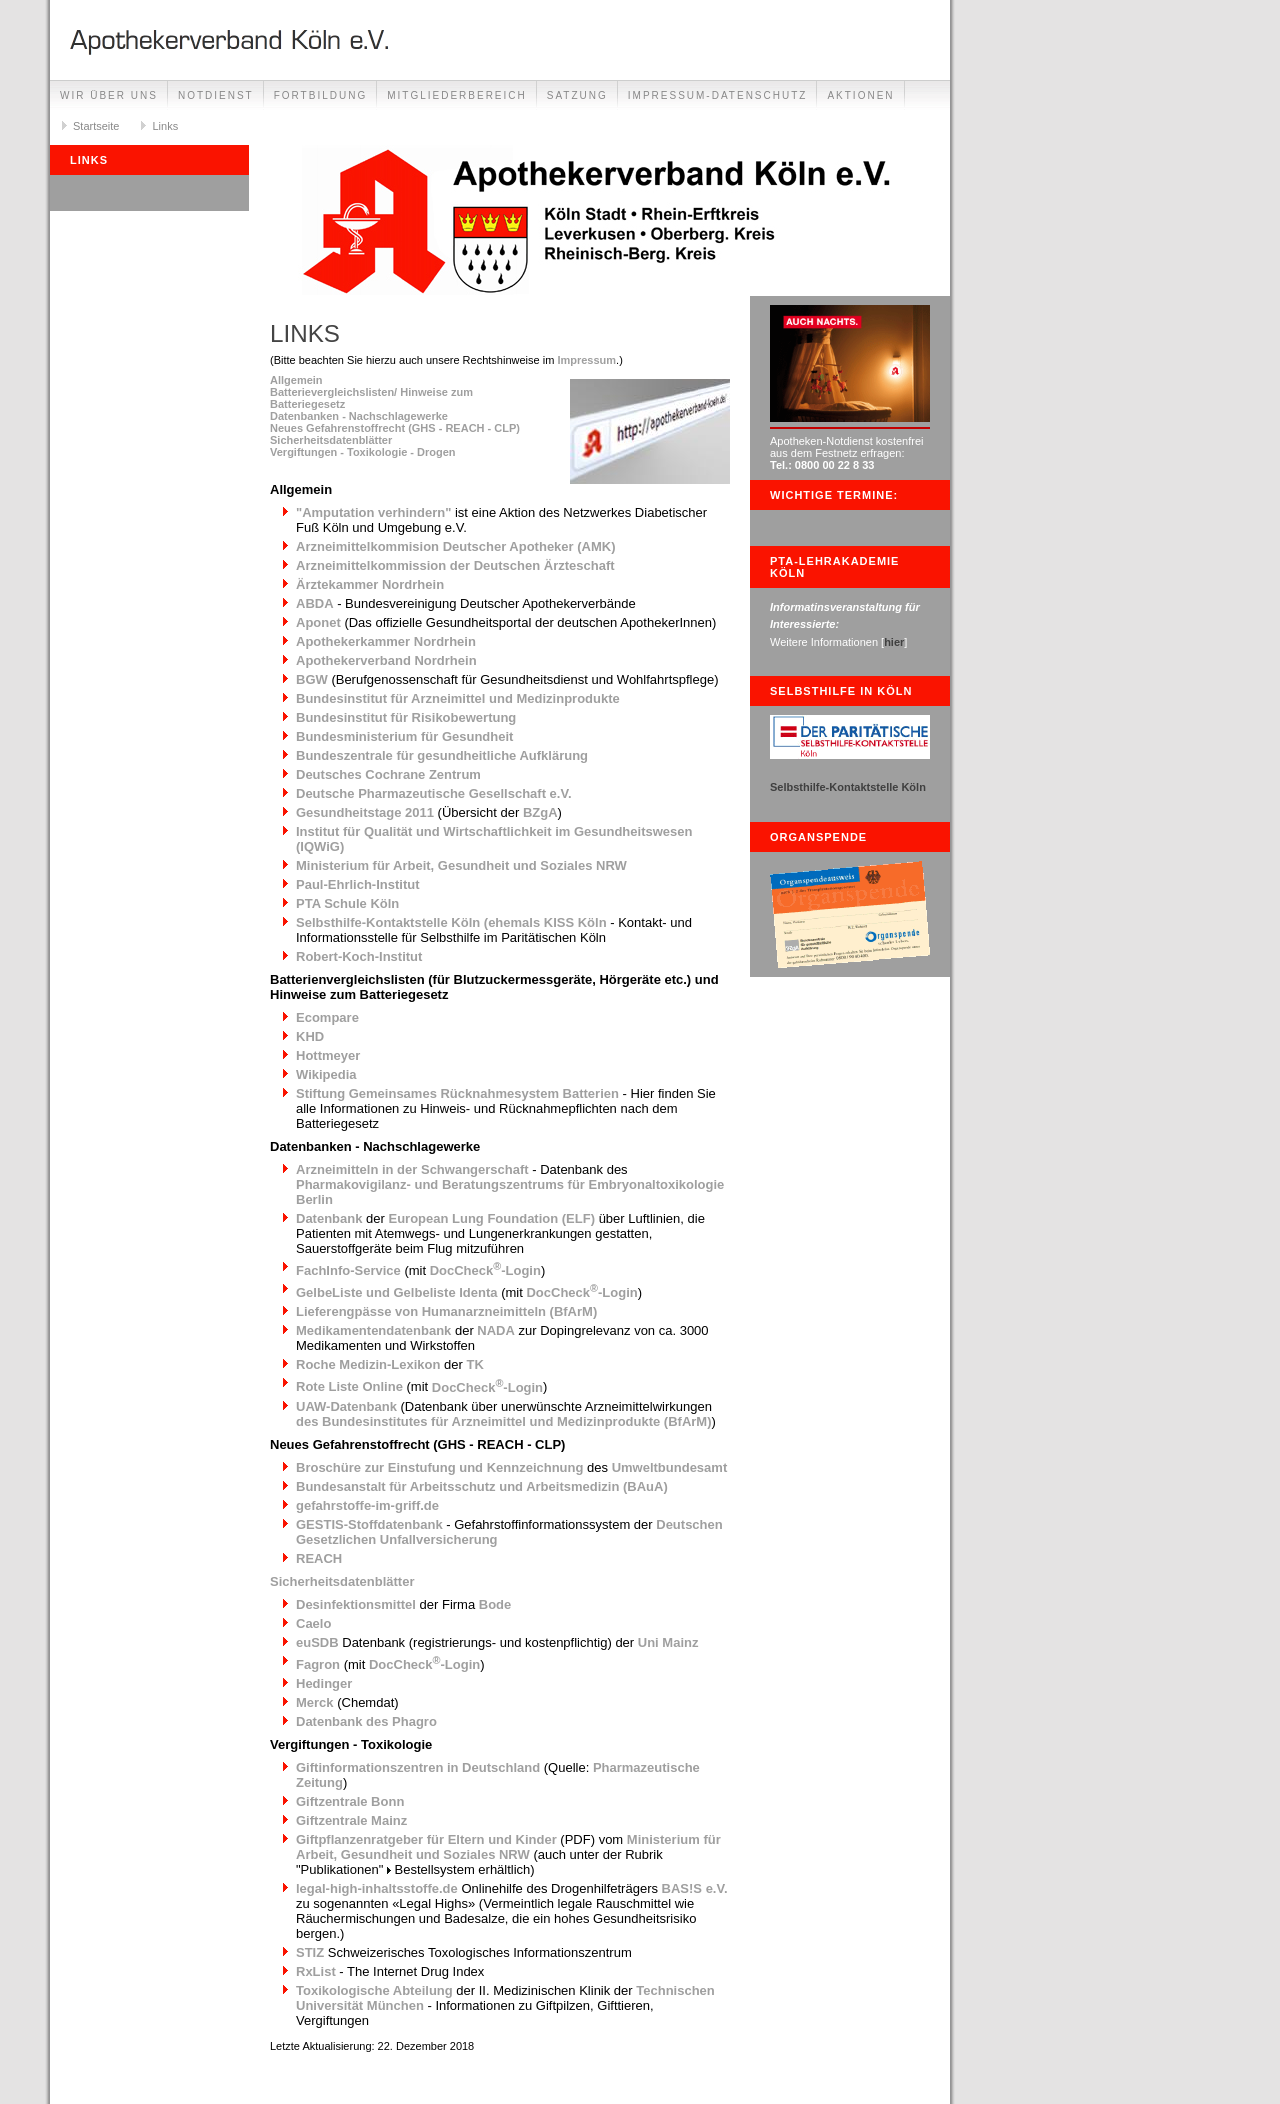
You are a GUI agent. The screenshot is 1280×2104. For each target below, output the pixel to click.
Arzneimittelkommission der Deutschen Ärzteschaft (455, 565)
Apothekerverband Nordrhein (386, 660)
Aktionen (860, 95)
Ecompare (327, 1017)
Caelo (313, 1623)
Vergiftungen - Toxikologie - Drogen (363, 452)
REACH (319, 1558)
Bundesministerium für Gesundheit (404, 736)
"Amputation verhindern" (373, 512)
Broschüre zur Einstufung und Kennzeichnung (439, 1467)
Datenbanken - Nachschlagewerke (359, 416)
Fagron (318, 1664)
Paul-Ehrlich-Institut (358, 884)
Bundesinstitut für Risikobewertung (406, 717)
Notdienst (216, 95)
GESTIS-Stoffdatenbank (369, 1524)
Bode (495, 1604)
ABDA (315, 603)
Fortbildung (321, 95)
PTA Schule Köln (347, 903)
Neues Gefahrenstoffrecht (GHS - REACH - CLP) (395, 428)
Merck (315, 1702)
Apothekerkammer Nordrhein (386, 641)
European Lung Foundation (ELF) (491, 1218)
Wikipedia (326, 1074)
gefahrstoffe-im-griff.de (367, 1505)
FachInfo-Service (348, 1270)
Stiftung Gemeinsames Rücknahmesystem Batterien (457, 1093)
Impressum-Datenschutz (718, 95)
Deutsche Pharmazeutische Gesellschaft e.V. (434, 793)
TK (474, 1364)
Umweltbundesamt (670, 1467)
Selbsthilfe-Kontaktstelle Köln (848, 787)
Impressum (586, 360)
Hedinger (324, 1683)
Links (165, 126)
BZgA (540, 812)
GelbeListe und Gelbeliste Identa (397, 1292)
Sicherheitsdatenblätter (331, 440)
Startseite (96, 126)
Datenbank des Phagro (366, 1721)
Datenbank (329, 1218)
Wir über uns (109, 95)
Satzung (577, 95)
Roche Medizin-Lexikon (368, 1364)
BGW (312, 679)
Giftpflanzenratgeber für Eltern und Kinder (426, 1839)
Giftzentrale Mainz (351, 1820)
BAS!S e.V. (695, 1888)
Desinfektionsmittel (356, 1604)
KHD (310, 1036)
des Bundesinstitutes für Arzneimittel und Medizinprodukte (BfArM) (504, 1421)
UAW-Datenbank (346, 1406)
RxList (316, 1971)
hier (894, 642)
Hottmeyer (328, 1055)
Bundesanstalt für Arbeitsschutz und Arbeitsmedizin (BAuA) (482, 1486)
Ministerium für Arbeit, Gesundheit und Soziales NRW (461, 865)
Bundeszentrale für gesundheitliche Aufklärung (442, 755)
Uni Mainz (668, 1642)
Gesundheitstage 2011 (365, 812)
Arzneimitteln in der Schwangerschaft (412, 1169)
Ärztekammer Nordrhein (370, 584)
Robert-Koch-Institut (359, 956)
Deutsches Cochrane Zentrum (388, 774)
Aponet (318, 622)
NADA (496, 1330)
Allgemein (296, 380)
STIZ (310, 1952)
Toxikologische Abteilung (374, 1990)
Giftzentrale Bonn (350, 1801)
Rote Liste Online (349, 1387)
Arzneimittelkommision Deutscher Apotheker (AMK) (456, 546)
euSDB (317, 1642)
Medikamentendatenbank (373, 1330)
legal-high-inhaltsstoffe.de (377, 1888)
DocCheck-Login (485, 1270)
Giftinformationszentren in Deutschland (418, 1767)
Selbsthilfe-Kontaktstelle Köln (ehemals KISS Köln (451, 922)
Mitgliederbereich (457, 95)
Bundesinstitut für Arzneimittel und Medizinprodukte (458, 698)
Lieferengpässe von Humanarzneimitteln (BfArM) (446, 1311)
